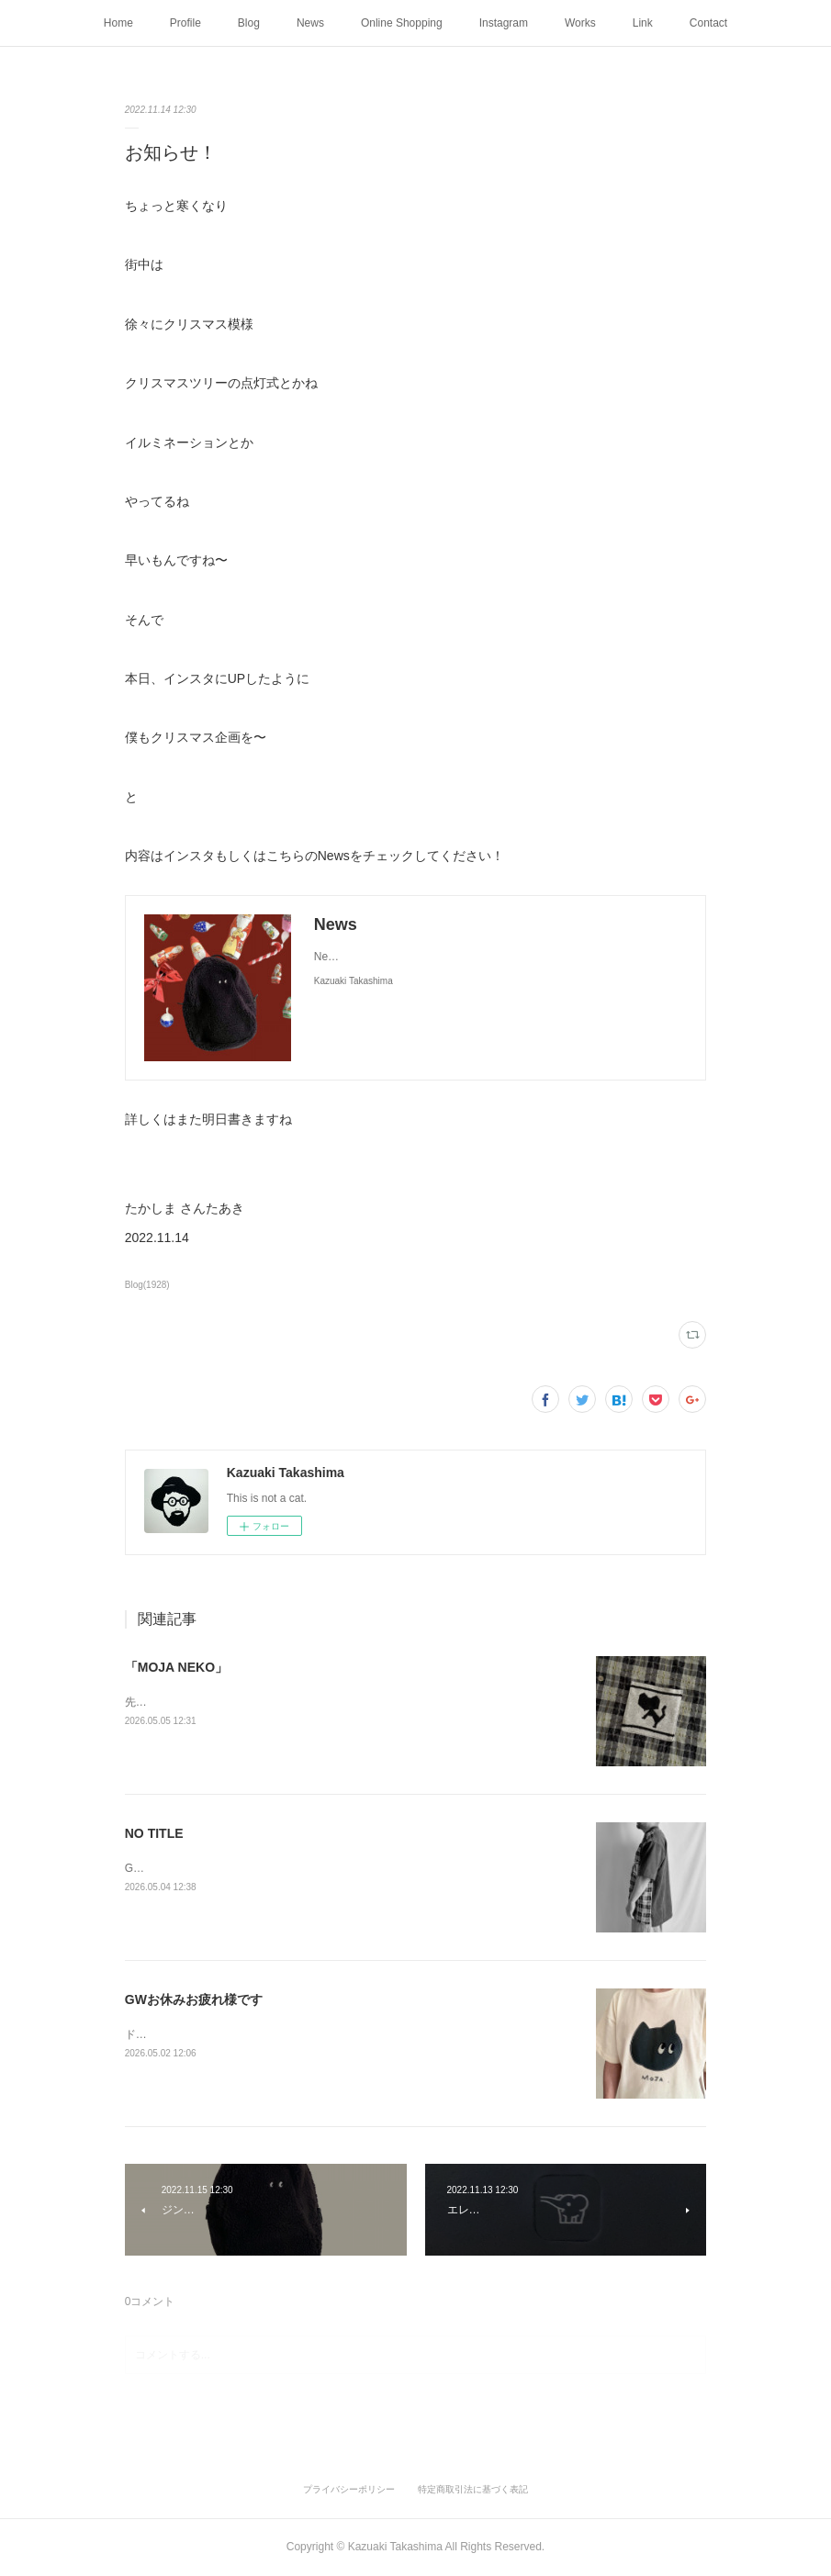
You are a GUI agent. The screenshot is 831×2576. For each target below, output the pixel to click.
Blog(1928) (147, 1285)
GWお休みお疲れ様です (194, 1999)
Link (643, 23)
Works (580, 23)
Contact (708, 23)
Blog (249, 23)
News (310, 23)
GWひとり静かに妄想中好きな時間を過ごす (234, 1868)
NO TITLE (154, 1833)
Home (118, 23)
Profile (185, 23)
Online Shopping (402, 23)
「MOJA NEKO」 (176, 1667)
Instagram (503, 23)
